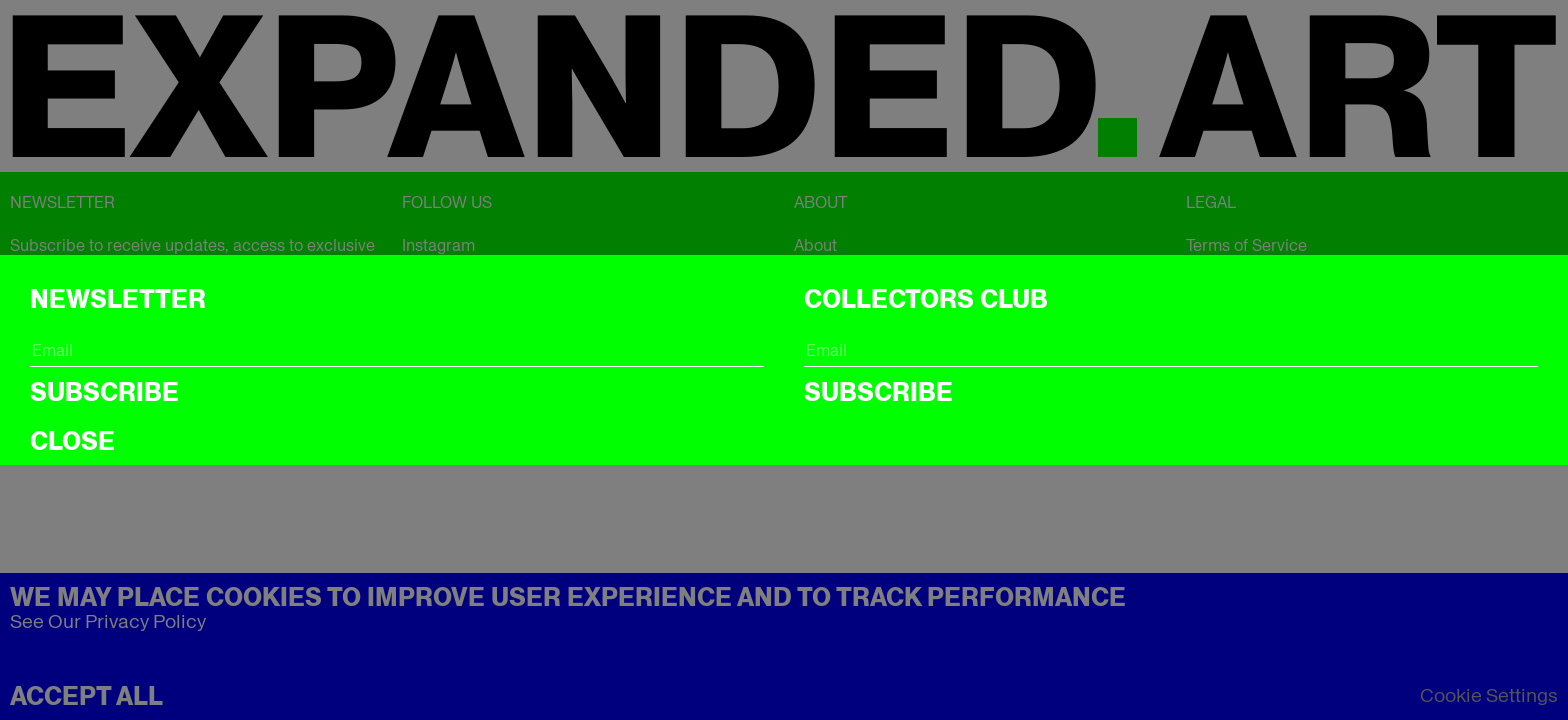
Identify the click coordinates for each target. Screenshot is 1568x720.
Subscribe (104, 392)
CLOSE (72, 441)
